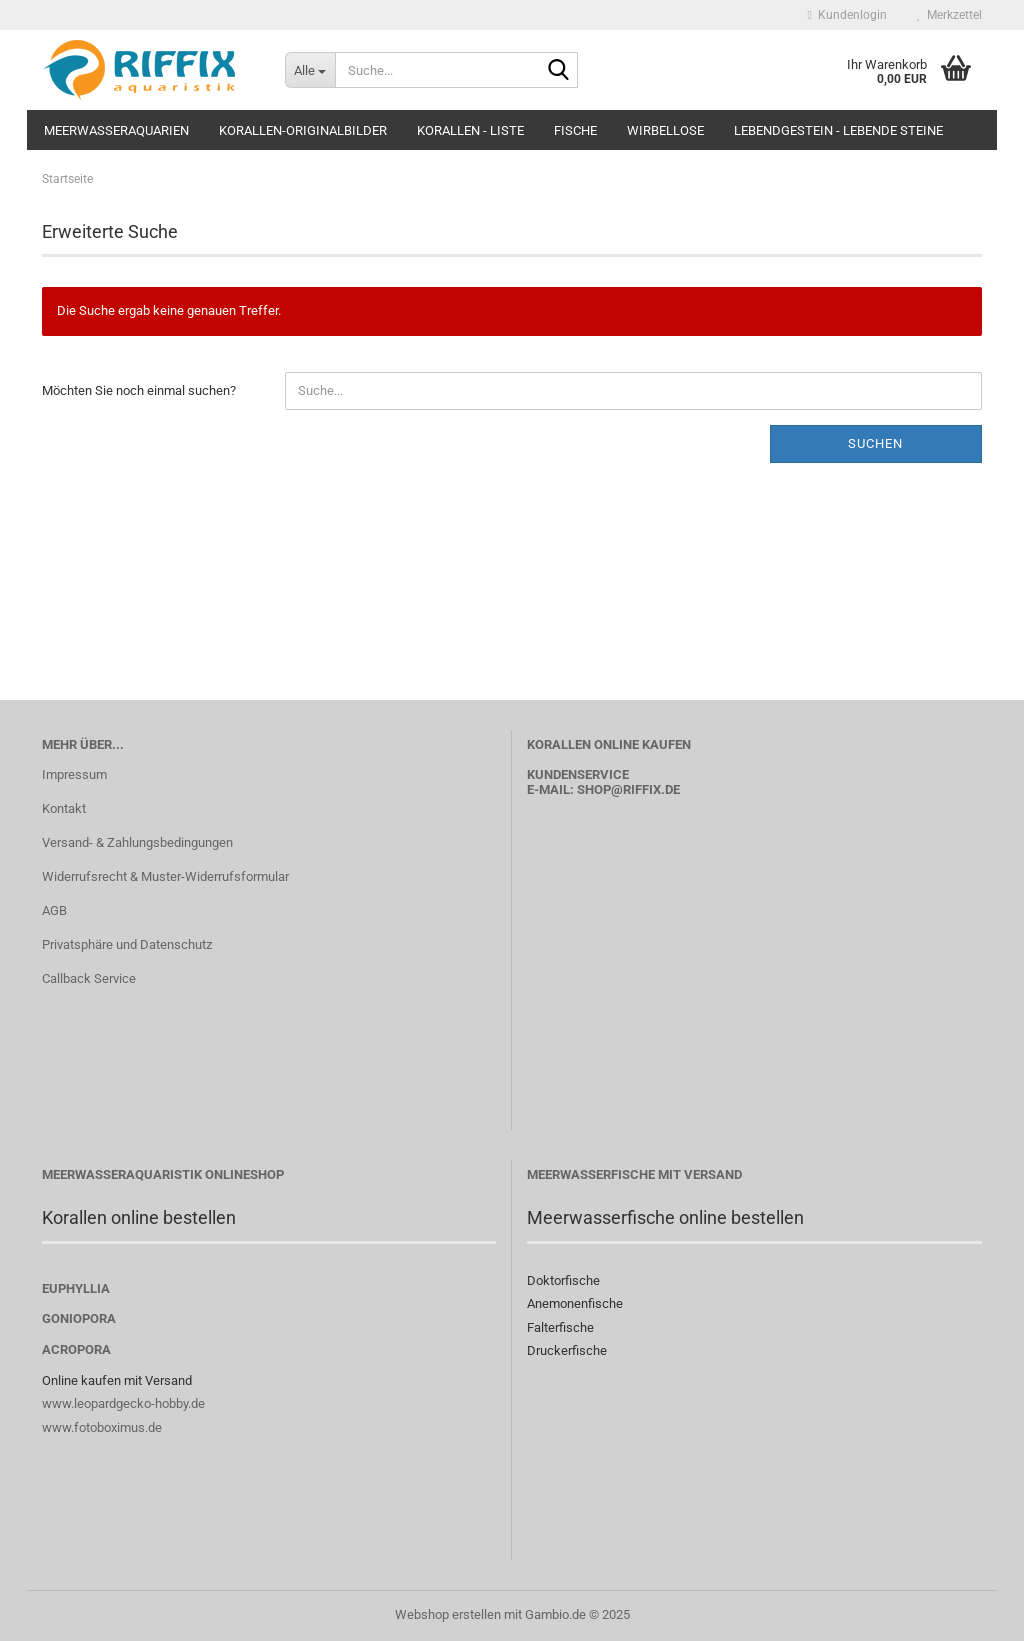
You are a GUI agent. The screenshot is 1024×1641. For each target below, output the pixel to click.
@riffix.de (645, 789)
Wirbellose (665, 130)
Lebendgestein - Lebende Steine (838, 130)
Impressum (74, 774)
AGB (54, 910)
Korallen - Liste (470, 130)
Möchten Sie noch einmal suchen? (139, 390)
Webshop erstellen (448, 1614)
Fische (575, 130)
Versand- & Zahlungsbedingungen (137, 842)
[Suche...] (310, 70)
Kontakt (64, 808)
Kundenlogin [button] (847, 15)
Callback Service (89, 978)
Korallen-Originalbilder (303, 130)
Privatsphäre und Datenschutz (127, 944)
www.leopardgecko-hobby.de (123, 1403)
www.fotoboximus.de (102, 1427)
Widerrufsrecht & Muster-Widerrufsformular (165, 876)
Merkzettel (949, 15)
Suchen (875, 443)
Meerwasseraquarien (116, 130)
